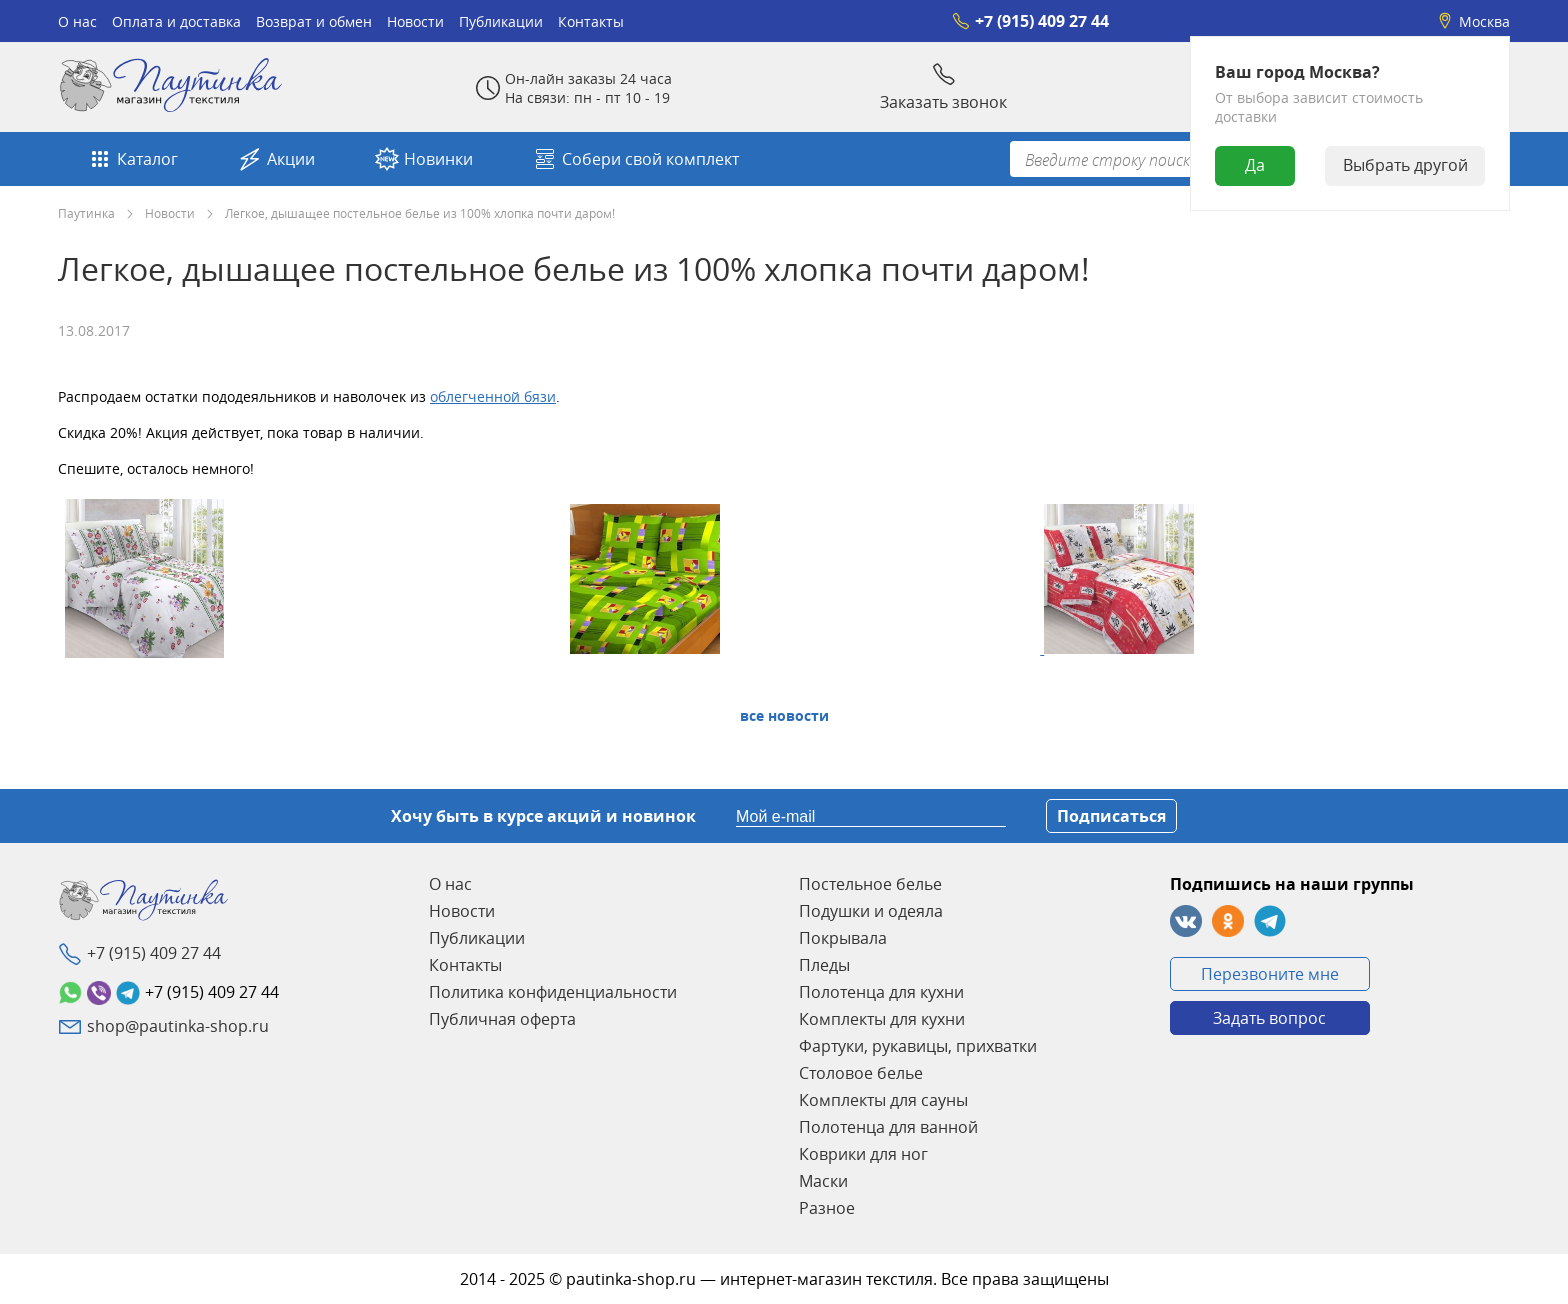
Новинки (424, 159)
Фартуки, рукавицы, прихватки (918, 1046)
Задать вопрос (1269, 1018)
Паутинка (86, 213)
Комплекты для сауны (883, 1100)
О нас (77, 21)
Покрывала (843, 938)
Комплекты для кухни (882, 1019)
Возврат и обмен (314, 21)
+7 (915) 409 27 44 (1030, 21)
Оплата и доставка (176, 21)
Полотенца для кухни (881, 992)
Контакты (591, 21)
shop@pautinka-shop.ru (178, 1026)
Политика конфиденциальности (553, 992)
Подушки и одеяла (871, 911)
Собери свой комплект (636, 159)
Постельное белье (870, 884)
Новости (415, 21)
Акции (276, 159)
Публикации (501, 21)
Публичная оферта (502, 1019)
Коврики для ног (863, 1154)
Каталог (133, 159)
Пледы (824, 965)
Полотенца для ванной (888, 1127)
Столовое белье (861, 1073)
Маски (823, 1181)
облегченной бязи (493, 396)
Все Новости (784, 715)
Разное (827, 1208)
